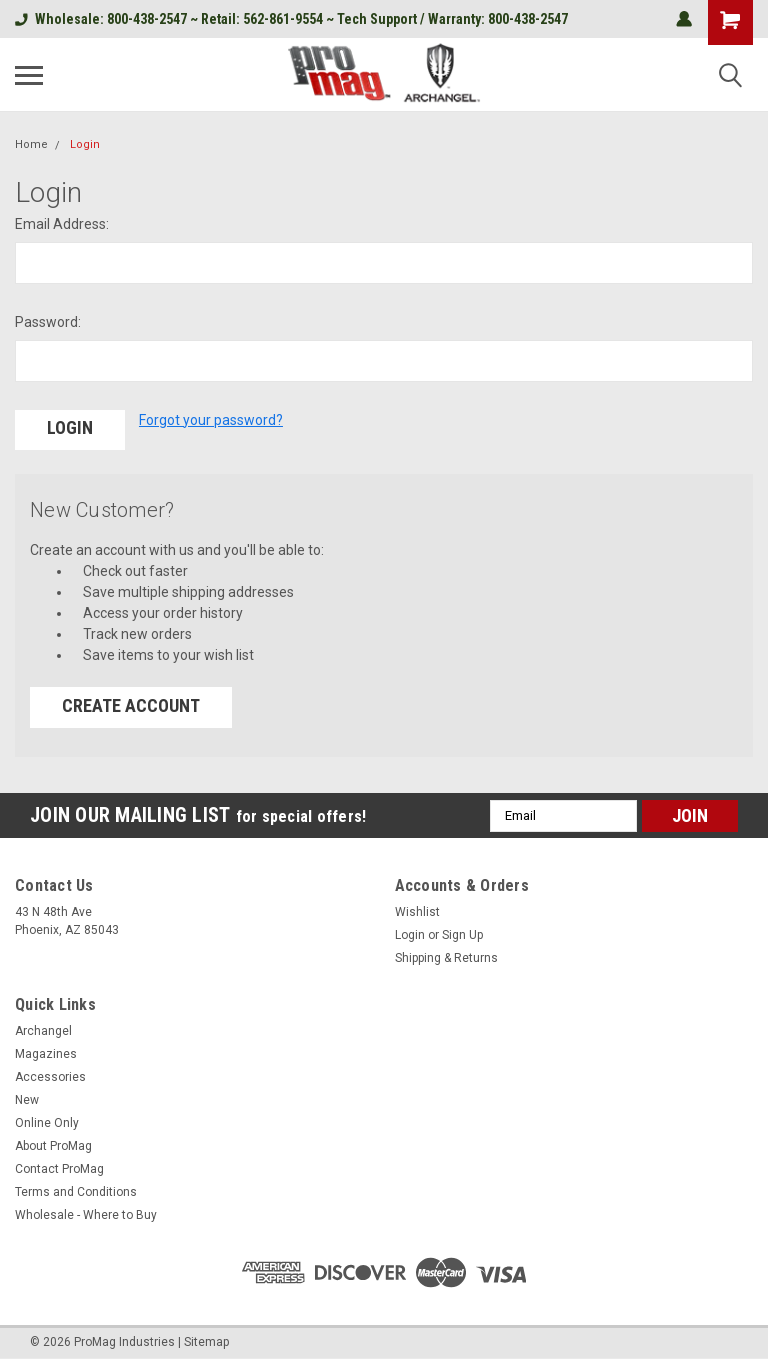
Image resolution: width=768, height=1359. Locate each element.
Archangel (43, 1028)
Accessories (50, 1074)
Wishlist (417, 909)
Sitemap (206, 1339)
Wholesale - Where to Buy (86, 1212)
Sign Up (462, 932)
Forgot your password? (211, 420)
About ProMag (53, 1143)
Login (85, 144)
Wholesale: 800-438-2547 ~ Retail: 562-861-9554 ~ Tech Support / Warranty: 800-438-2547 (291, 19)
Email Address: (62, 224)
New (27, 1097)
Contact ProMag (59, 1166)
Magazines (46, 1051)
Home (31, 144)
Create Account (131, 702)
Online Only (47, 1120)
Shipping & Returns (446, 955)
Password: (48, 322)
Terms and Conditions (76, 1189)
